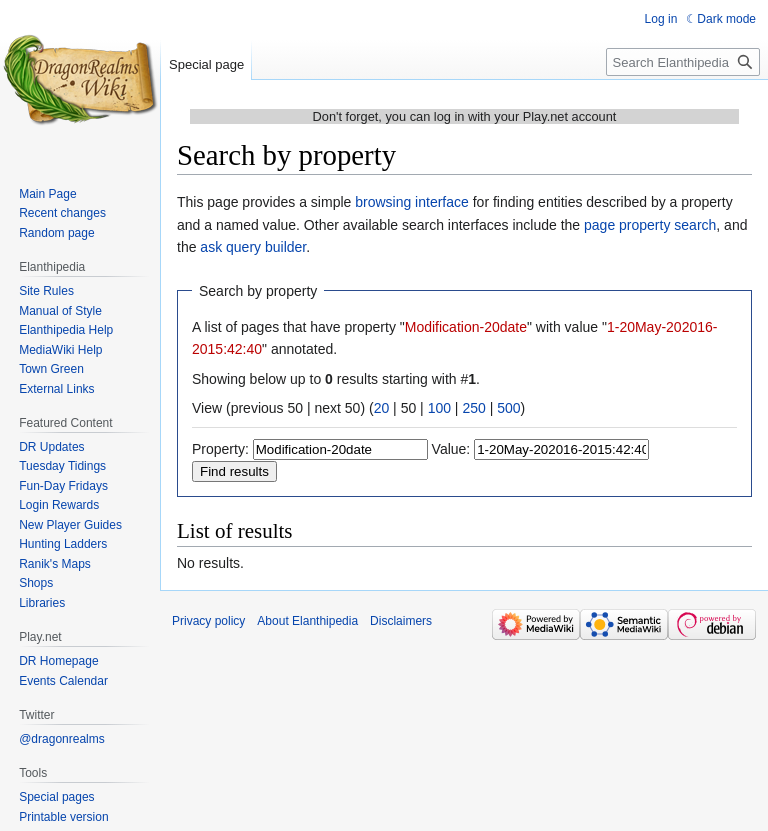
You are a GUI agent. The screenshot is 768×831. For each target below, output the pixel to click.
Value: (451, 449)
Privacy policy (208, 621)
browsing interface (412, 202)
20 (382, 408)
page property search (650, 225)
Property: (220, 449)
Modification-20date (466, 327)
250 (473, 408)
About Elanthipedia (307, 621)
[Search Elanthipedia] (683, 62)
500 (508, 408)
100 (439, 408)
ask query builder (253, 247)
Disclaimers (401, 621)
